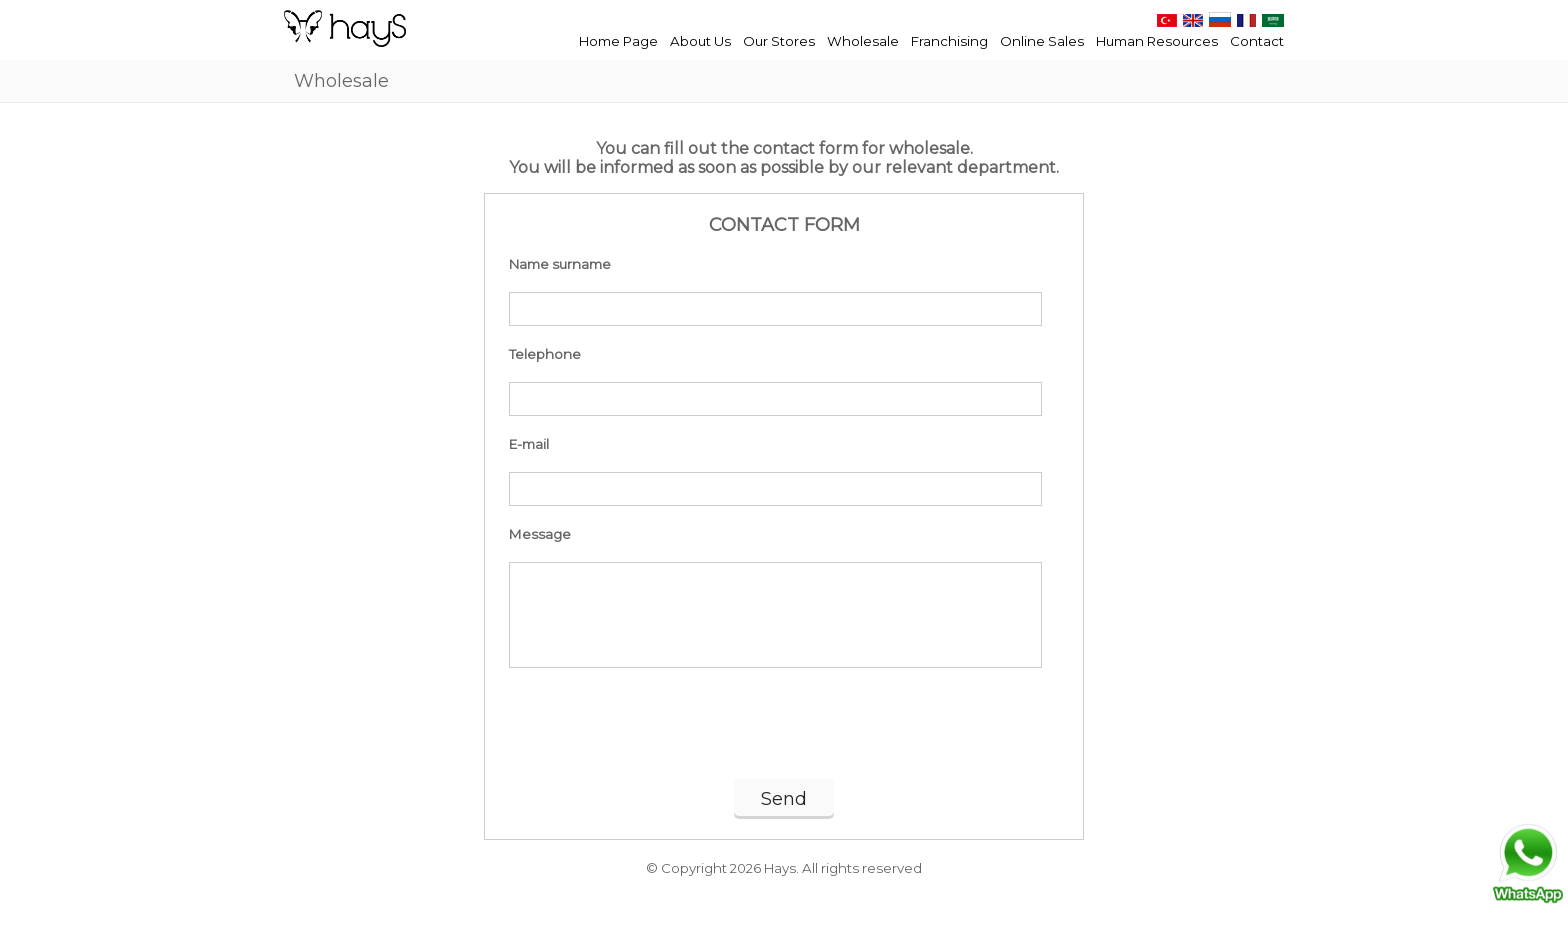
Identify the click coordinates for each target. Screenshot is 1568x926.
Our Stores (779, 41)
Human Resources (1157, 41)
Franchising (949, 41)
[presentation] (784, 730)
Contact (1257, 41)
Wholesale (863, 41)
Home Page (618, 41)
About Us (700, 41)
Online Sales (1042, 41)
